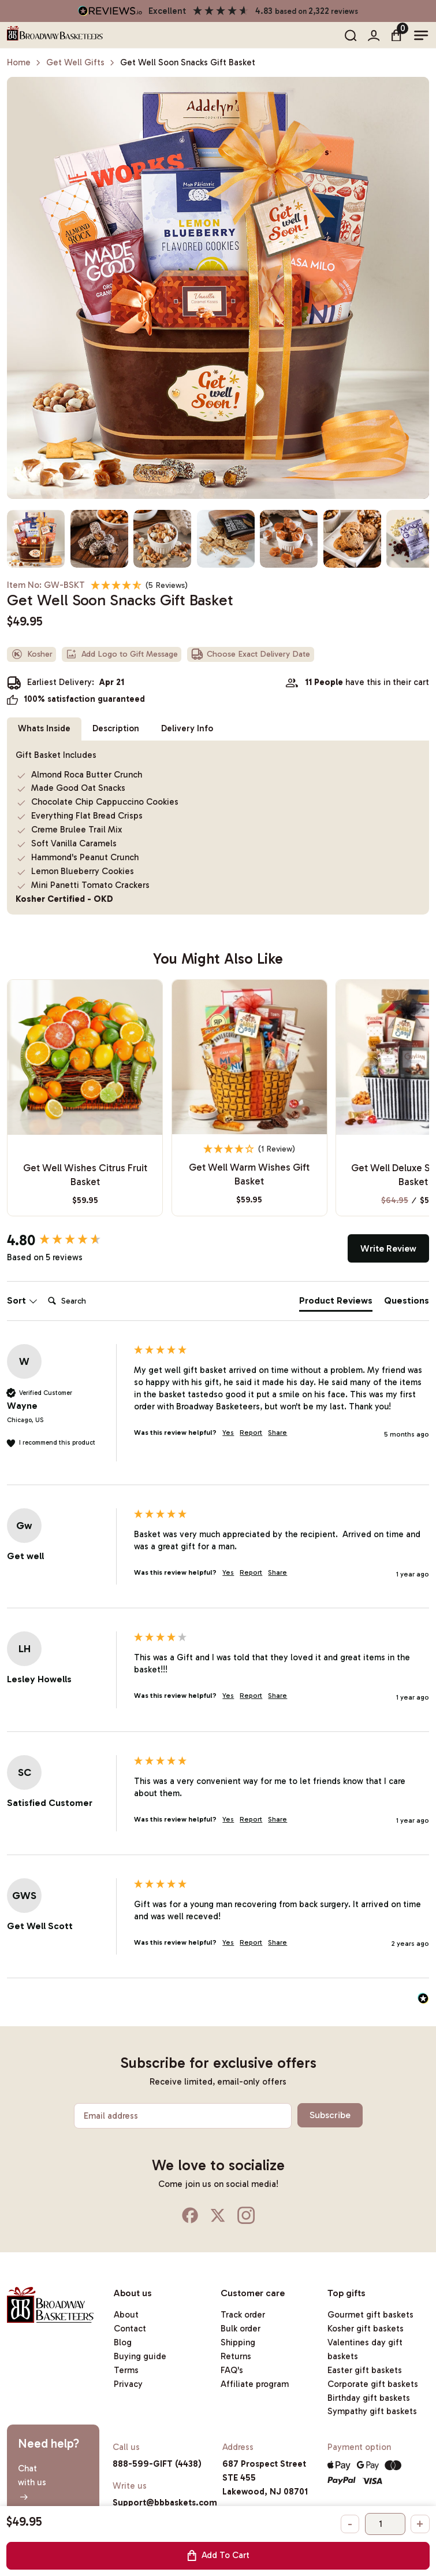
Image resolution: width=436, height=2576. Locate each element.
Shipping (238, 2342)
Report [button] (251, 1432)
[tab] (335, 1303)
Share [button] (277, 1432)
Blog (123, 2342)
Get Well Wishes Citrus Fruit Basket (85, 1174)
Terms (126, 2370)
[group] (67, 1240)
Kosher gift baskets (365, 2328)
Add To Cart (218, 2555)
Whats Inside (44, 728)
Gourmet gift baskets (370, 2314)
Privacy (128, 2384)
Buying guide (140, 2356)
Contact (130, 2328)
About (126, 2314)
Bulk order (240, 2328)
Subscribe (330, 2114)
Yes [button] (228, 1432)
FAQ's (232, 2370)
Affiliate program (255, 2384)
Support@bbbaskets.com (165, 2502)
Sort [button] (22, 1300)
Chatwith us (32, 2482)
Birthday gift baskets (368, 2398)
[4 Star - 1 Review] (249, 1148)
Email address (111, 2116)
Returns (236, 2356)
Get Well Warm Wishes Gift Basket (249, 1174)
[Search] (89, 1301)
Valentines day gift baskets (365, 2349)
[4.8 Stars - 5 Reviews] (139, 585)
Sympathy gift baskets (372, 2411)
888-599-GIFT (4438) (157, 2464)
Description (115, 728)
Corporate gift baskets (372, 2384)
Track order (243, 2314)
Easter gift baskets (364, 2370)
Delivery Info (187, 728)
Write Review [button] (388, 1248)
